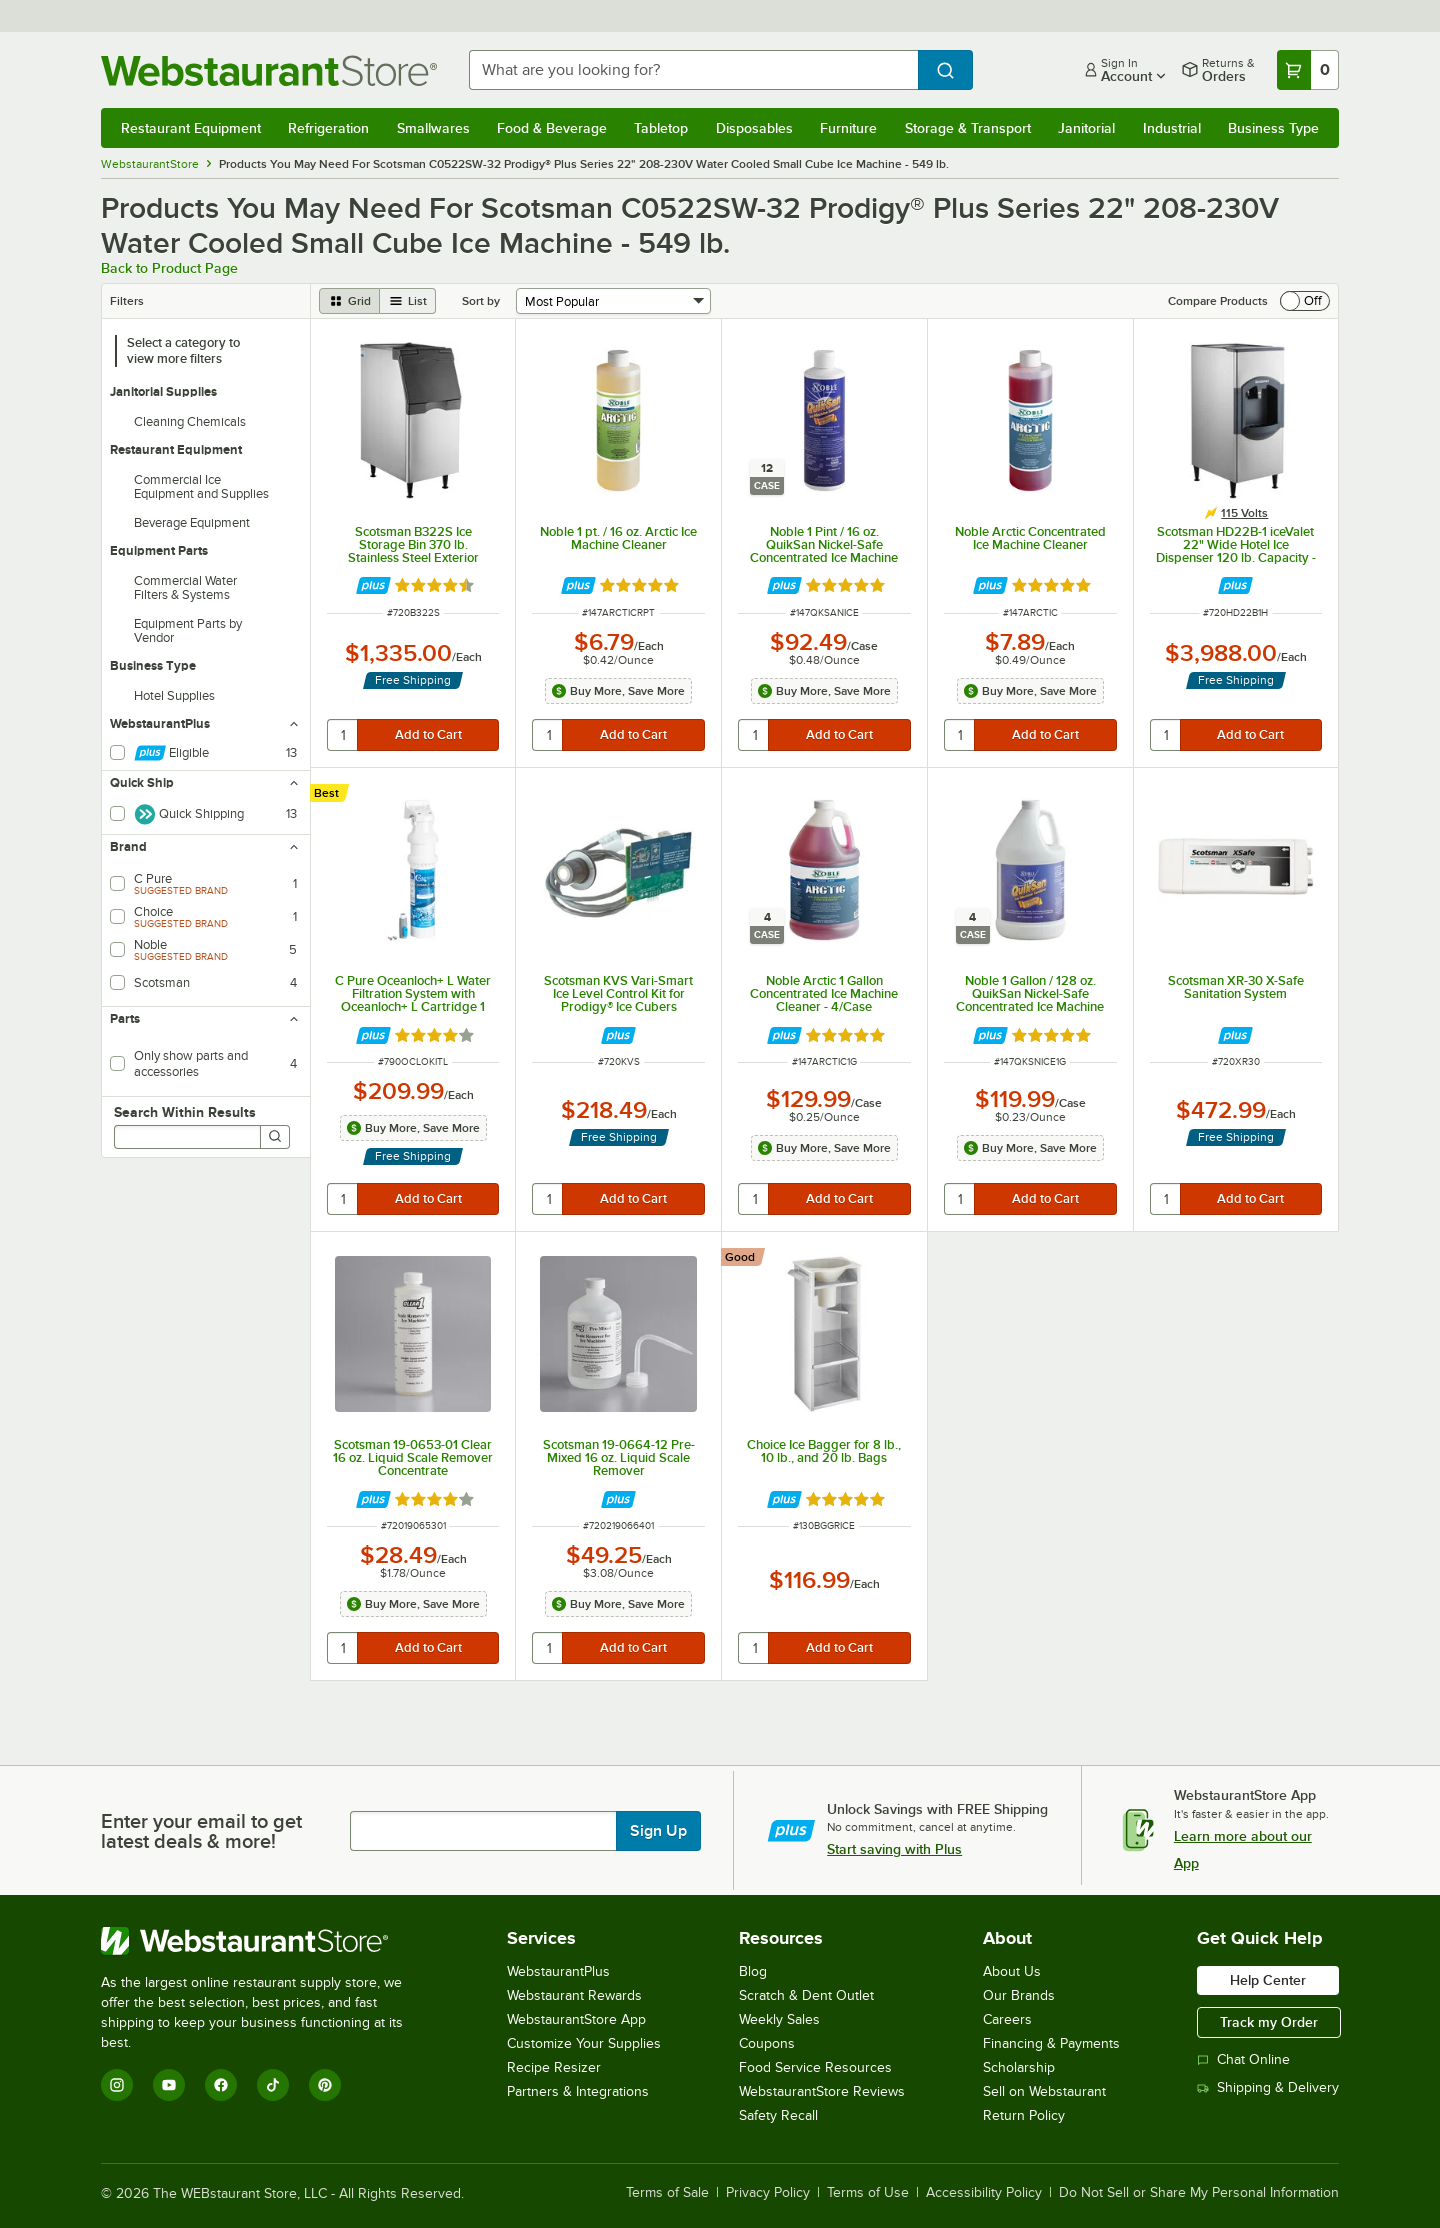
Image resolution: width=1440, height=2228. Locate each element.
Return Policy (1024, 2115)
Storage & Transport (968, 128)
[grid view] (349, 301)
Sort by (481, 301)
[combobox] (693, 70)
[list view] (408, 301)
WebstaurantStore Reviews (822, 2091)
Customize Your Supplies (584, 2043)
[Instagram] (117, 2085)
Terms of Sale (667, 2193)
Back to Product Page (169, 268)
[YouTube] (169, 2085)
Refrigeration (328, 128)
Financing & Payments (1051, 2043)
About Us (1012, 1971)
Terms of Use (868, 2193)
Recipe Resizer (554, 2067)
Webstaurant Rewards (574, 1995)
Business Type (1273, 128)
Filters (127, 301)
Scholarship (1019, 2067)
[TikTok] (273, 2085)
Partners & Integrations (578, 2091)
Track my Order (1269, 2022)
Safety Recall (778, 2115)
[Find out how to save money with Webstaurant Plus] (373, 585)
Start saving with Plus (894, 1849)
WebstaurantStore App (576, 2019)
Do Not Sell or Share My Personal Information (1199, 2193)
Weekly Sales (779, 2019)
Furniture (848, 128)
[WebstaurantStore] (265, 1941)
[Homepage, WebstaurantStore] (269, 70)
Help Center (1268, 1980)
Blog (753, 1971)
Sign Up (658, 1831)
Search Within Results (185, 1112)
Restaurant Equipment (191, 128)
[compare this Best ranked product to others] (331, 793)
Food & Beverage (552, 128)
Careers (1007, 2019)
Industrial (1172, 128)
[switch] (1305, 301)
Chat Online (1243, 2059)
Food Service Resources (815, 2067)
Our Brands (1019, 1995)
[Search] (275, 1137)
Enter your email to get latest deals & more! (201, 1831)
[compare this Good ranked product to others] (745, 1257)
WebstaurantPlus (558, 1971)
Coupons (767, 2043)
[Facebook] (221, 2085)
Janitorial (1086, 128)
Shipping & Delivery (1268, 2087)
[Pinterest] (325, 2085)
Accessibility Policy (984, 2193)
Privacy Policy (768, 2193)
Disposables (754, 128)
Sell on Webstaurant (1044, 2091)
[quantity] (343, 735)
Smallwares (433, 128)
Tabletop (661, 128)
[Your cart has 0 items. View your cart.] (1308, 70)
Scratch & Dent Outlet (806, 1995)
